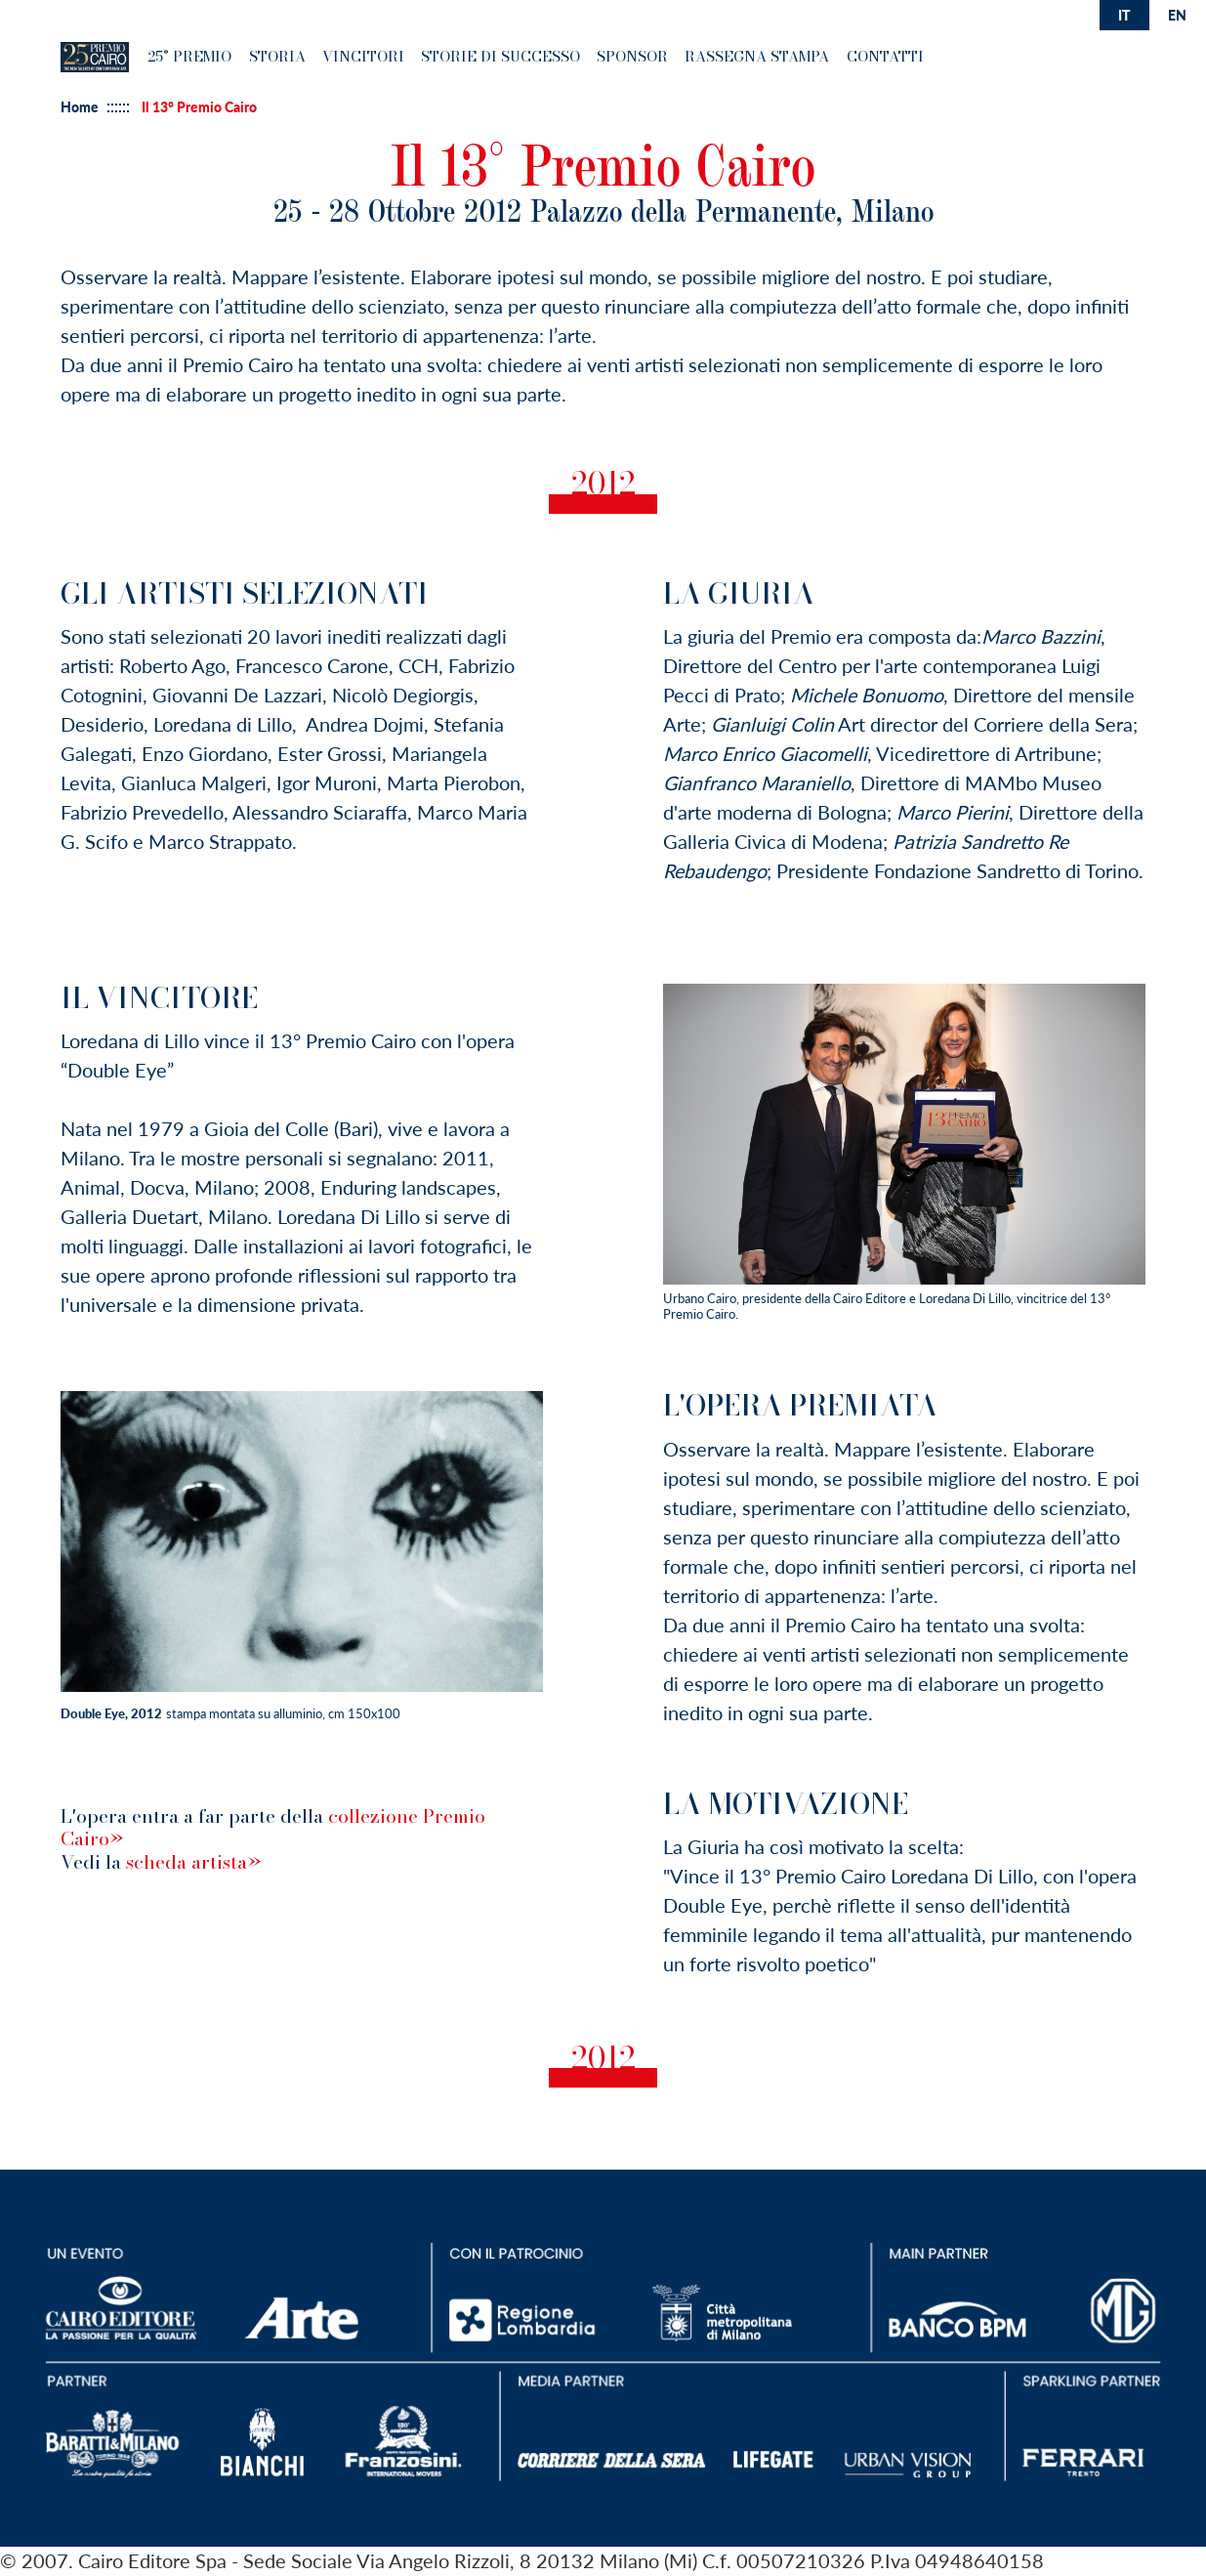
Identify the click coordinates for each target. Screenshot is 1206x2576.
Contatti (885, 56)
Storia (277, 56)
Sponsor (632, 56)
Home (80, 107)
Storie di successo (500, 56)
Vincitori (363, 56)
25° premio (189, 56)
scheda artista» (193, 1862)
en (1177, 15)
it (1124, 15)
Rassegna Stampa (757, 56)
